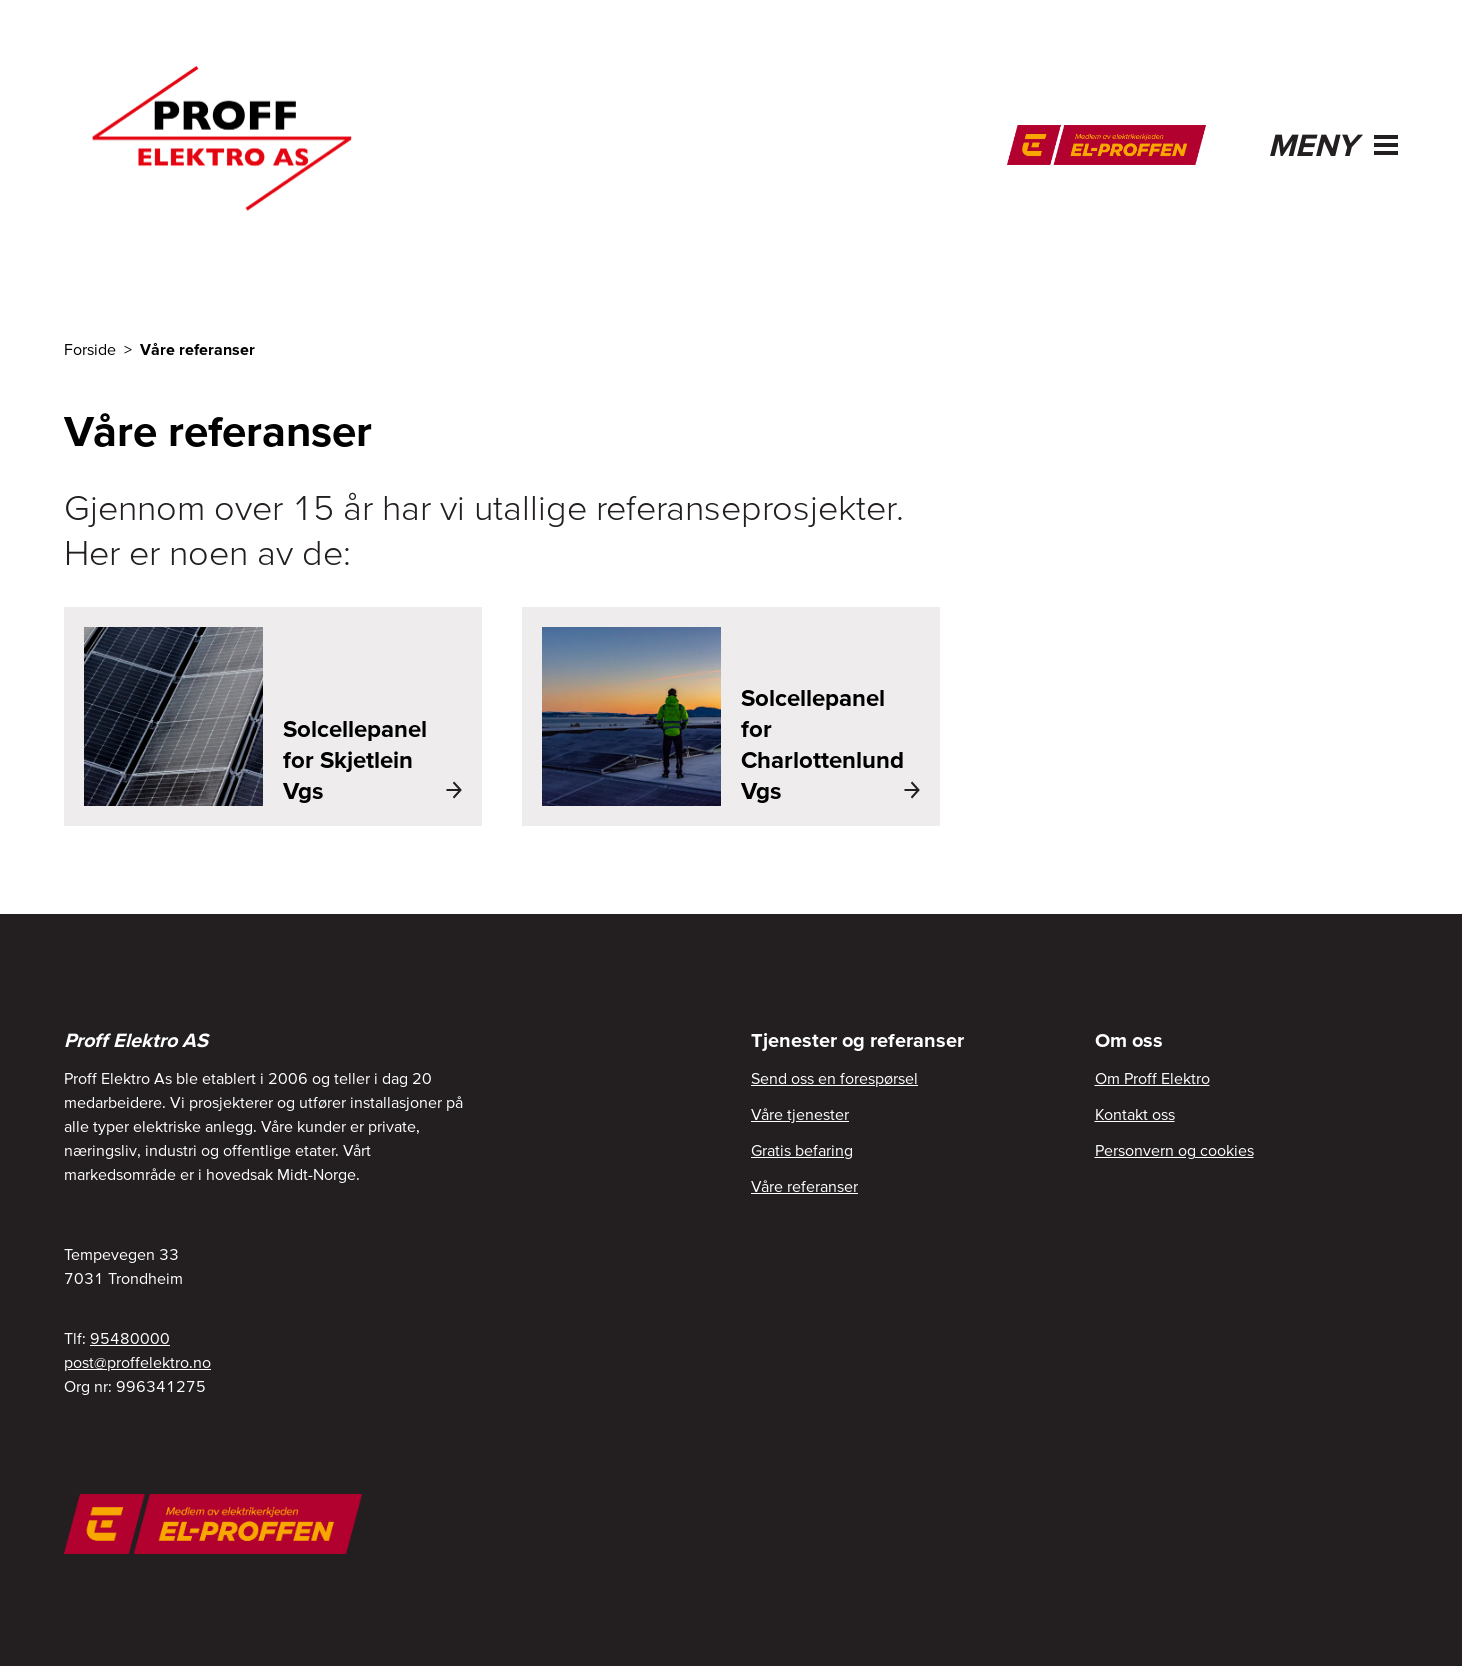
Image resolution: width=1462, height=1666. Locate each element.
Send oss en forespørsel (834, 1078)
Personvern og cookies (1174, 1150)
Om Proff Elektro (1152, 1078)
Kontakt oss (1135, 1114)
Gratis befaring (802, 1150)
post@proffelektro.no (137, 1362)
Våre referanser (804, 1186)
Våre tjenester (800, 1114)
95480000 (130, 1338)
